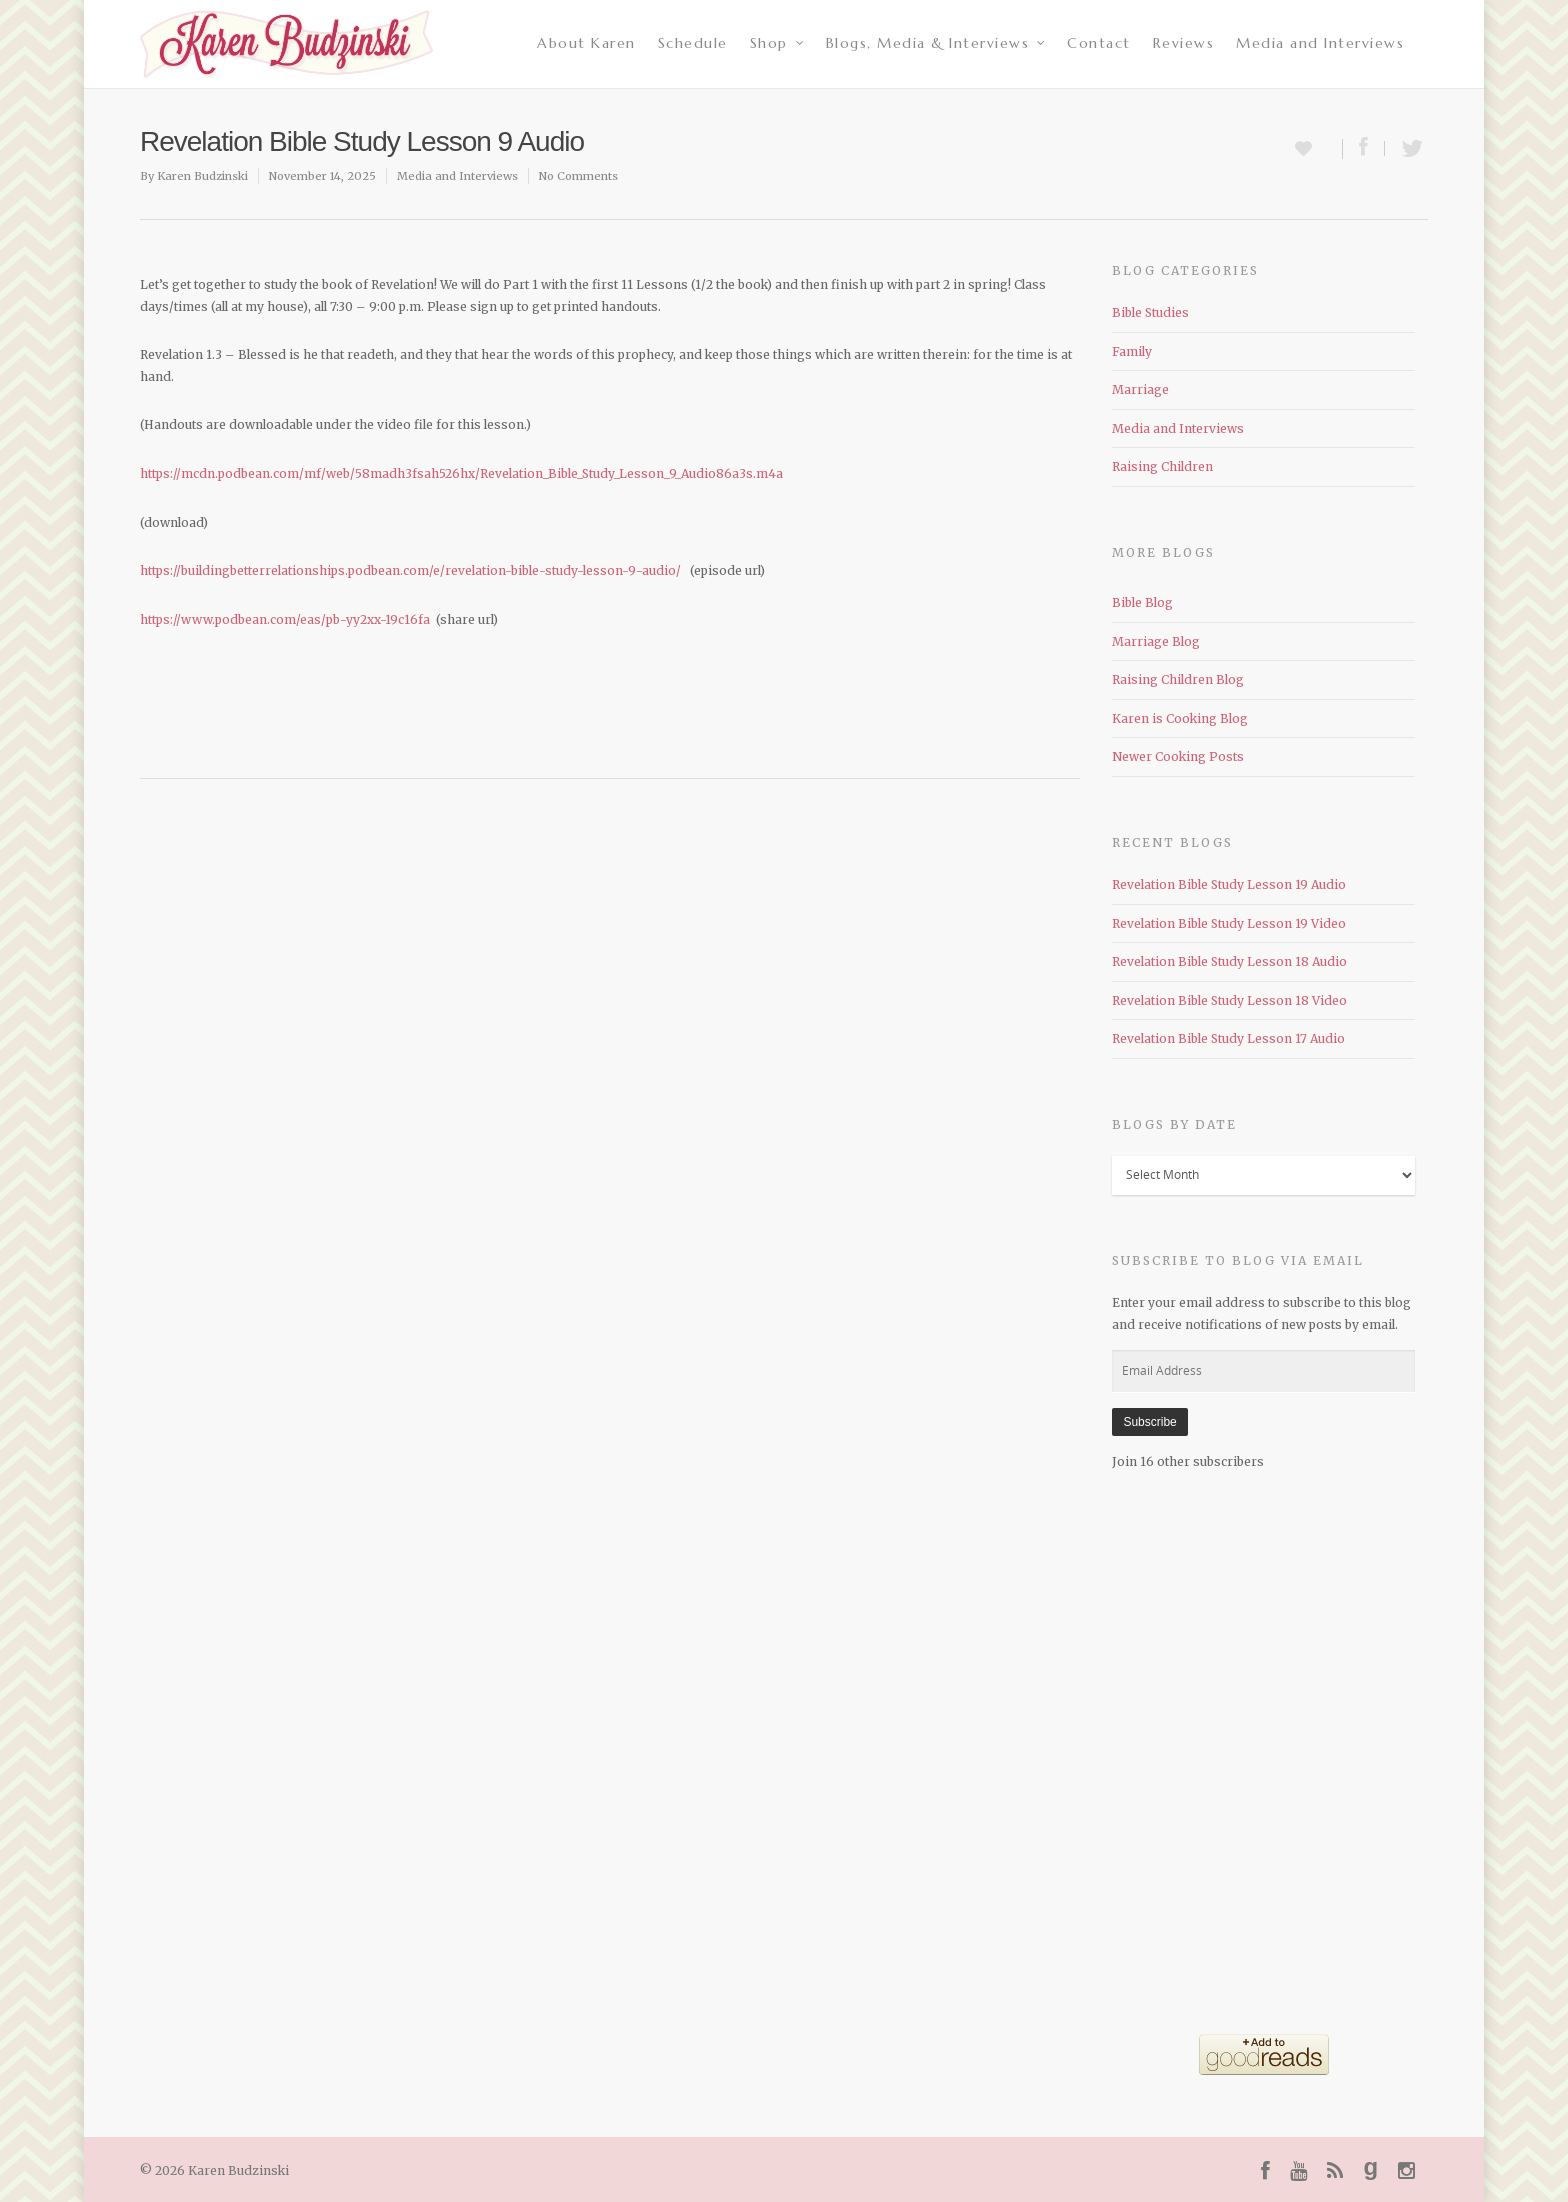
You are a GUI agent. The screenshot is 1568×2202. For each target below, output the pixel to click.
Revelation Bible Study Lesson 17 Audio (1228, 1038)
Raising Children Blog (1178, 679)
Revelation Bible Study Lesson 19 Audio (1229, 884)
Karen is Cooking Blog (1180, 718)
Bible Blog (1142, 602)
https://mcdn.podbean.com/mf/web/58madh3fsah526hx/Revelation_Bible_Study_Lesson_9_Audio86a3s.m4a (461, 473)
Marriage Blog (1156, 641)
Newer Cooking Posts (1178, 756)
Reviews (1184, 43)
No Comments (578, 176)
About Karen (586, 43)
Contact (1099, 43)
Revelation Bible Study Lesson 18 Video (1229, 1000)
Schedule (693, 43)
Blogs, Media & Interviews (937, 43)
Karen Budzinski (202, 176)
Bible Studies (1150, 312)
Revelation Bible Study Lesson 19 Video (1229, 923)
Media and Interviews (1320, 43)
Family (1132, 351)
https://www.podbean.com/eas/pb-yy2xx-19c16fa (285, 619)
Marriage (1140, 389)
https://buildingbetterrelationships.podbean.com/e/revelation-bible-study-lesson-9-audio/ (410, 570)
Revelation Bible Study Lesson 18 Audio (1229, 961)
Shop (778, 43)
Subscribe (1149, 1422)
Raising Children (1162, 466)
